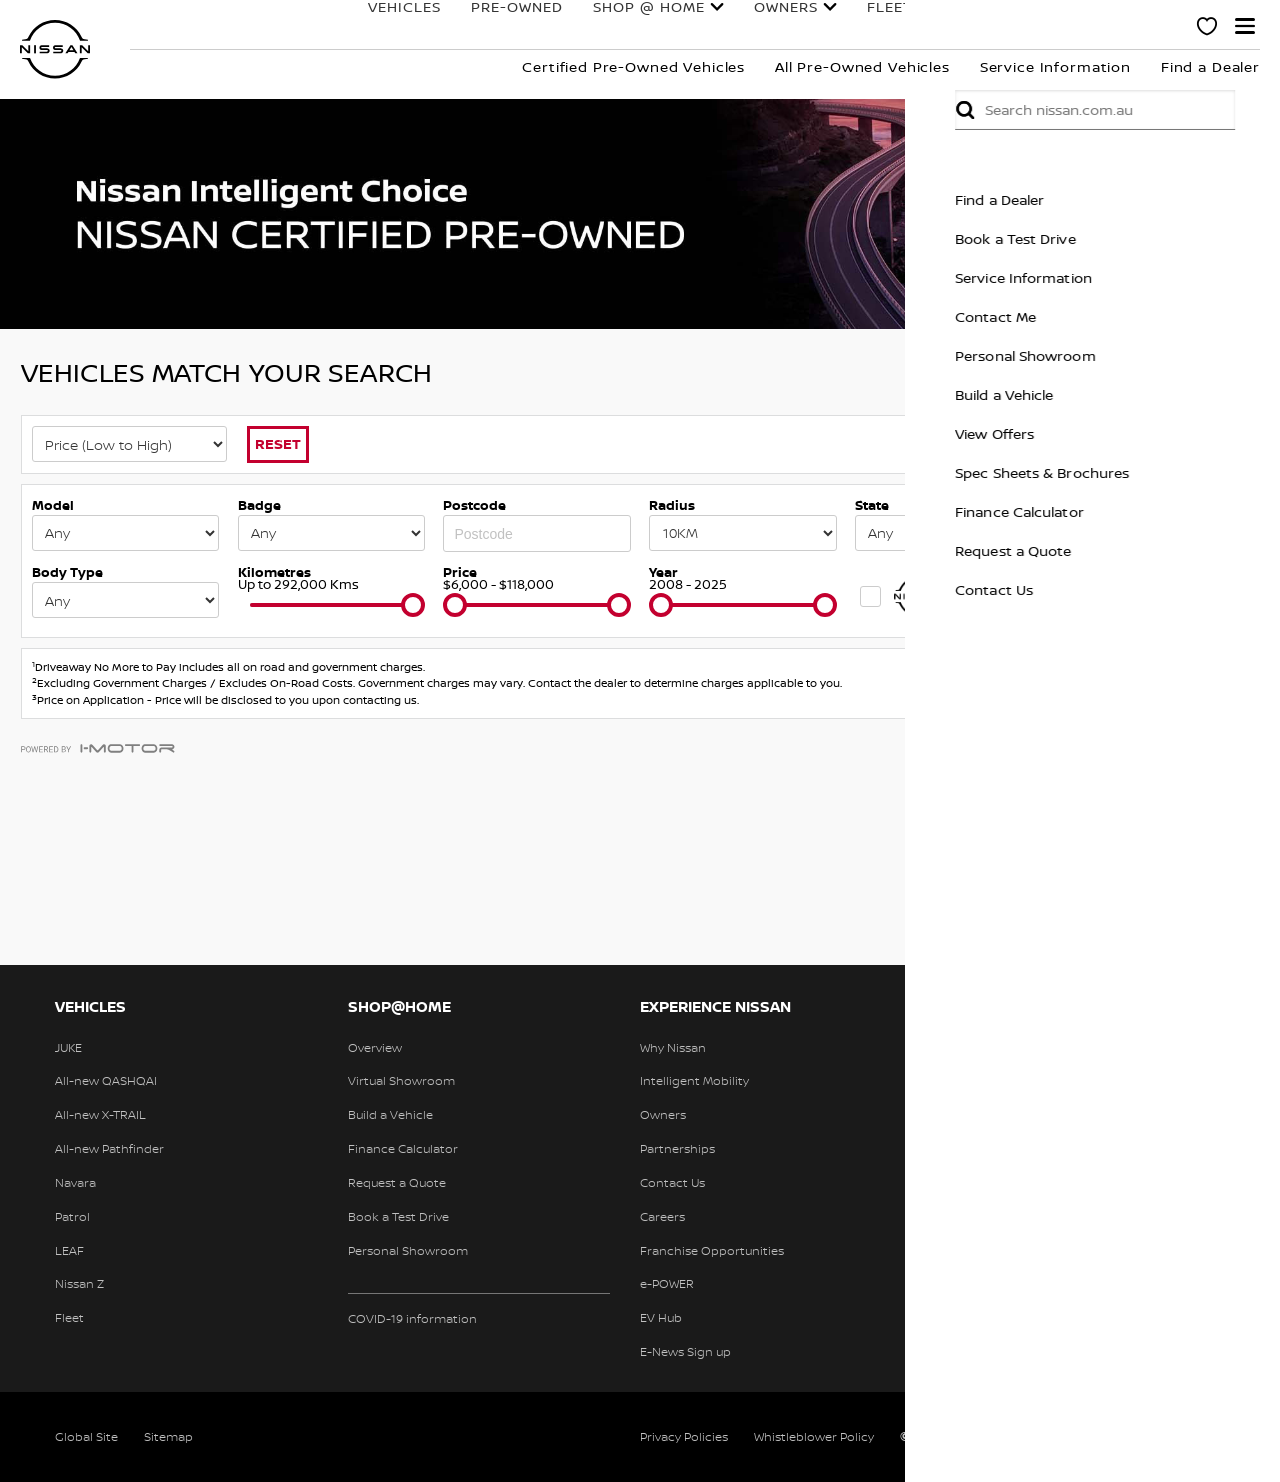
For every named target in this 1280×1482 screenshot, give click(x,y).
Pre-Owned (447, 27)
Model (53, 505)
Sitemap (168, 1436)
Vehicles (334, 27)
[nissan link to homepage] (55, 49)
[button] (1245, 26)
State (872, 505)
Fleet (820, 27)
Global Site (86, 1436)
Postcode (474, 505)
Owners (716, 27)
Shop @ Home (579, 27)
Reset (278, 443)
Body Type (67, 572)
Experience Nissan (1064, 27)
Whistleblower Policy (814, 1436)
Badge (259, 505)
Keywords (1094, 505)
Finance (906, 27)
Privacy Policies (684, 1436)
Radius (672, 505)
